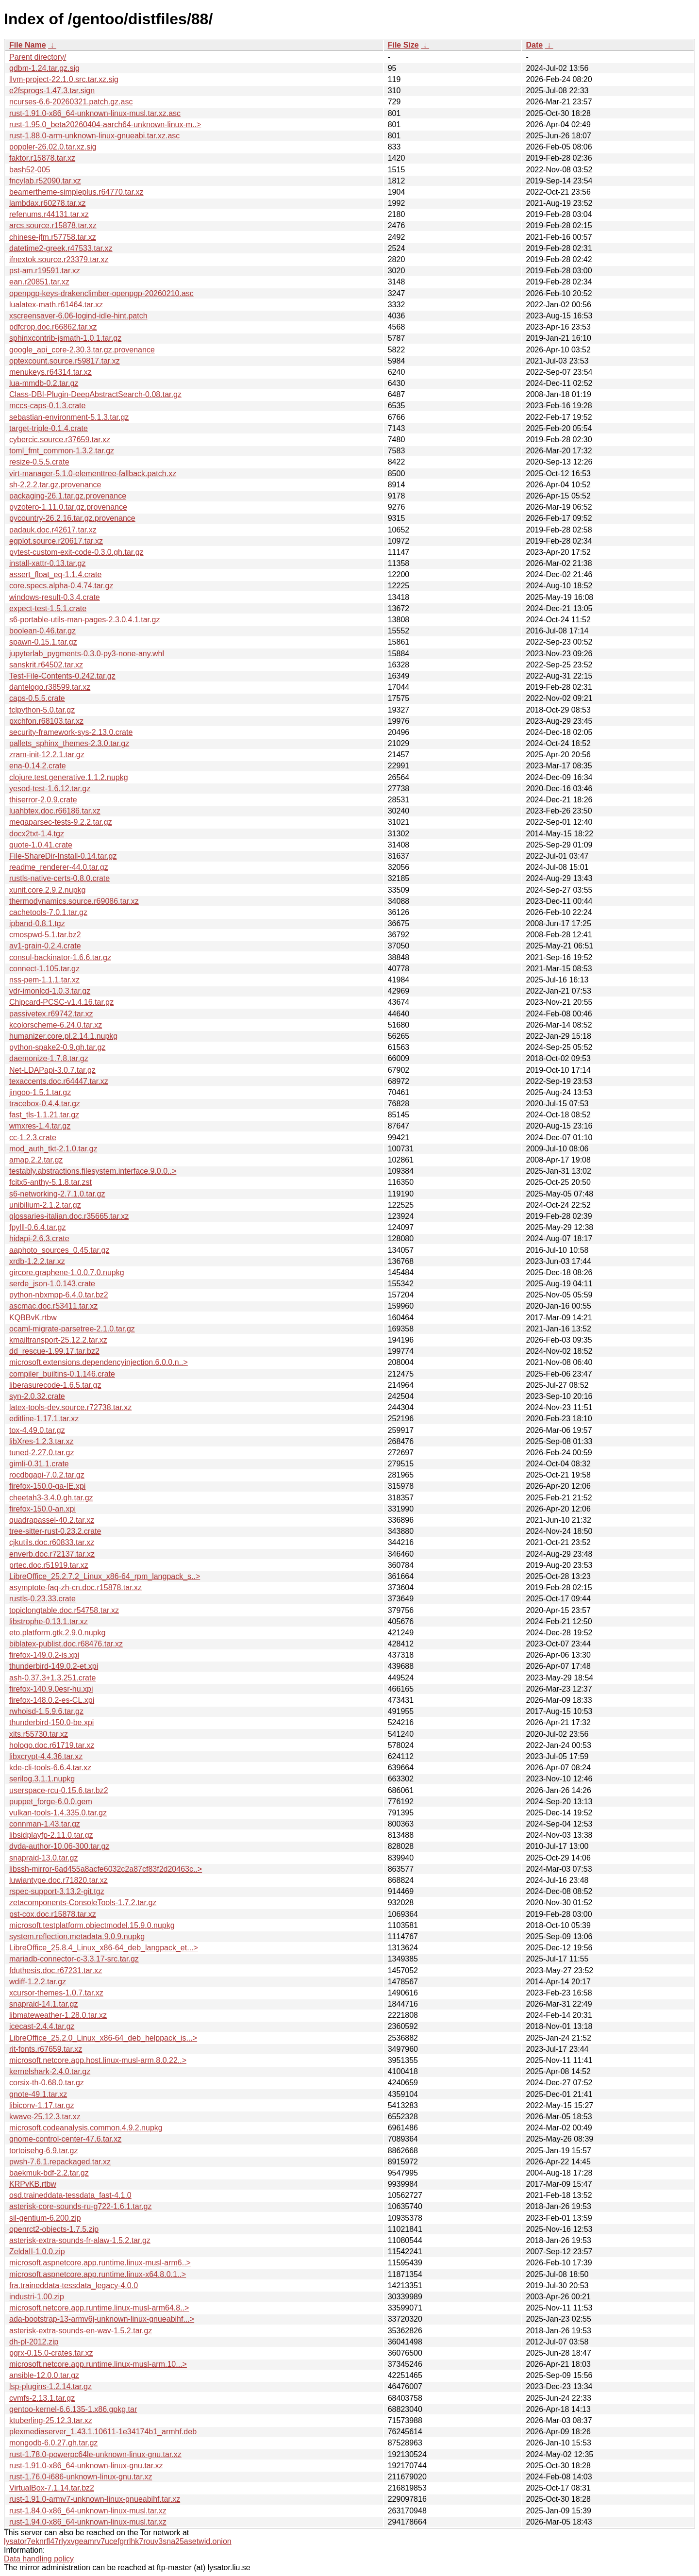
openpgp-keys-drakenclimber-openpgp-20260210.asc (101, 293)
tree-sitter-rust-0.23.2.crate (55, 1531)
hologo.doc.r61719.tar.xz (51, 1745)
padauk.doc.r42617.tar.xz (53, 530)
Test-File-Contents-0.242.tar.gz (62, 676)
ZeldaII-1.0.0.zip (37, 2251)
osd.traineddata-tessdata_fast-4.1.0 (70, 2195)
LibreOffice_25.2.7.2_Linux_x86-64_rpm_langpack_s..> (104, 1576)
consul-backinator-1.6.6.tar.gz (60, 957)
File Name (27, 45)
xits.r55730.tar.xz (38, 1734)
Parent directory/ (37, 57)
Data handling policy (39, 2559)
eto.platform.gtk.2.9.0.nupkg (57, 1633)
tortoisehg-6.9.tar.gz (43, 2150)
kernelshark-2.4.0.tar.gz (49, 2071)
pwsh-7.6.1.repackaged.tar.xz (60, 2162)
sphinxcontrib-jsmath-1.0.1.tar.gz (65, 338)
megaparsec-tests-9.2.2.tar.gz (60, 822)
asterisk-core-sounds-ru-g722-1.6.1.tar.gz (80, 2206)
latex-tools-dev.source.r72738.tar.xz (70, 1407)
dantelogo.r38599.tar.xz (49, 687)
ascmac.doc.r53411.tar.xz (53, 1306)
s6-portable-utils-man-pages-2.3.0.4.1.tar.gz (84, 619)
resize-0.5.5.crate (39, 462)
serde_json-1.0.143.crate (52, 1284)
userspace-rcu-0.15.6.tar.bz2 (58, 1790)
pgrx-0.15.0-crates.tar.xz (51, 2353)
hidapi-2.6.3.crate (39, 1238)
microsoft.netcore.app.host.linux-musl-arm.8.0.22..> (97, 2060)
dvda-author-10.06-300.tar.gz (59, 1846)
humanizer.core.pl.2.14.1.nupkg (63, 1036)
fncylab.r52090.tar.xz (45, 181)
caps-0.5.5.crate (37, 698)
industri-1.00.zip (36, 2297)
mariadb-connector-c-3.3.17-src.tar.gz (74, 1959)
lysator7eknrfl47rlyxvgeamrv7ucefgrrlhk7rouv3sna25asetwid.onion (118, 2541)
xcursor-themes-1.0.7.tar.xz (56, 1993)
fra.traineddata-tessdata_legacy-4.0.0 (73, 2285)
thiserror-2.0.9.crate (43, 800)
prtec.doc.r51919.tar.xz (48, 1565)
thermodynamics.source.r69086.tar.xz (74, 901)
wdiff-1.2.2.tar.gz (37, 1982)
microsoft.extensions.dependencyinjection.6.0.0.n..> (98, 1362)
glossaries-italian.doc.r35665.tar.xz (69, 1216)
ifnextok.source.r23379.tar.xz (59, 259)
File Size (403, 45)
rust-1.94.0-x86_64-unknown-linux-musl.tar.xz (87, 2522)
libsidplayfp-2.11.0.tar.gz (51, 1835)
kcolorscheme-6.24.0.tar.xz (55, 1025)
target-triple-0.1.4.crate (48, 428)
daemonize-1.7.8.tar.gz (48, 1058)
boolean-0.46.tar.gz (42, 631)
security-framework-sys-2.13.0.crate (71, 732)
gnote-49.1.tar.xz (38, 2094)
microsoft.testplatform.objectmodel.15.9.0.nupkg (92, 1925)
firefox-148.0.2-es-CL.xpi (51, 1700)
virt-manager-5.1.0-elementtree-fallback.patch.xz (92, 473)
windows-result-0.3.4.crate (54, 597)
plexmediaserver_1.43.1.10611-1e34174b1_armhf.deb (103, 2431)
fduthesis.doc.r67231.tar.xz (55, 1970)
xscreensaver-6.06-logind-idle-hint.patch (78, 316)
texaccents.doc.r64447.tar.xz (58, 1081)
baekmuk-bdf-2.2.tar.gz (49, 2173)
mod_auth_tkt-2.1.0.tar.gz (53, 1149)
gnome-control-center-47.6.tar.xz (65, 2139)
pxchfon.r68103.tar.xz (46, 721)
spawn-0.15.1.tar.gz (43, 642)
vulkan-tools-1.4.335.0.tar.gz (58, 1813)
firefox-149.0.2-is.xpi (44, 1655)
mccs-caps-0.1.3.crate (47, 405)
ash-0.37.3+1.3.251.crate (52, 1678)
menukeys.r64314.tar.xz (50, 372)
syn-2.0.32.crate (37, 1396)
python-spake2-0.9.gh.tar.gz (57, 1047)
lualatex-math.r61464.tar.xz (56, 304)
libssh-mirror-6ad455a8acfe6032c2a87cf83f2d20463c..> (105, 1869)
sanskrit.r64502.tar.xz (46, 665)
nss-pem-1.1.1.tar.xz (44, 980)
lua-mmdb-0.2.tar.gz (43, 383)
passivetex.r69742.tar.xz (51, 1014)
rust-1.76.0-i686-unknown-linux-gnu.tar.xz (80, 2477)
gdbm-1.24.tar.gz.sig (44, 68)
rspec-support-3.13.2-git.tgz (56, 1891)
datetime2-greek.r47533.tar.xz (61, 248)
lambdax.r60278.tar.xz (47, 203)
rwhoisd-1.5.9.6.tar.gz (46, 1711)
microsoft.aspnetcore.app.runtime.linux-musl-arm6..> (100, 2263)
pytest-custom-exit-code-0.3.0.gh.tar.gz (76, 552)
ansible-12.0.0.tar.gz (44, 2375)
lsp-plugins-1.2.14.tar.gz (50, 2386)
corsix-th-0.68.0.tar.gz (46, 2082)
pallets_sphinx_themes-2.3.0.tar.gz (69, 743)
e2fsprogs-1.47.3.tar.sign (52, 90)
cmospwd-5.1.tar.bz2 (45, 935)
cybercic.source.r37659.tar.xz (59, 439)
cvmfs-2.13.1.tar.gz (42, 2398)
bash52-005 (29, 170)
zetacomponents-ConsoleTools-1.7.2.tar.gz (82, 1902)
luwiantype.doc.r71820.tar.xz (58, 1880)
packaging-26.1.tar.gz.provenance (67, 496)
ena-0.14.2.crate (37, 766)
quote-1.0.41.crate (40, 845)
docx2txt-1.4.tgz (36, 834)
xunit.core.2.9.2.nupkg (47, 890)
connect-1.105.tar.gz (44, 968)
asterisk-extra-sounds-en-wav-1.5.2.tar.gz (80, 2331)
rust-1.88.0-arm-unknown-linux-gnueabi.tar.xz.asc (94, 136)
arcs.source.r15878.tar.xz (53, 225)
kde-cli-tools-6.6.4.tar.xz (50, 1767)
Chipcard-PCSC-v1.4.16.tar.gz (61, 1002)
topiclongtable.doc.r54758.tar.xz (64, 1610)
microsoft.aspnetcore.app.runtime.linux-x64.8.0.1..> (97, 2274)
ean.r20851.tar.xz (39, 282)
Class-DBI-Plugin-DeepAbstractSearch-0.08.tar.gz (95, 394)
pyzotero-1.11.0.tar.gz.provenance (68, 507)
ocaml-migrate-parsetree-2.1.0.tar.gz (72, 1329)
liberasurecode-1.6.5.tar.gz (55, 1385)
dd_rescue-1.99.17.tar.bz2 (54, 1351)
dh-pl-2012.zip (33, 2342)
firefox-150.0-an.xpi (42, 1509)
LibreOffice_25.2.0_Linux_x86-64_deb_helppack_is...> (103, 2038)
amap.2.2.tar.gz (36, 1160)
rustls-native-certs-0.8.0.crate (59, 878)
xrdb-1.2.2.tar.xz (37, 1261)
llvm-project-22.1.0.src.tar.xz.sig (63, 79)
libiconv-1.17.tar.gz (41, 2105)
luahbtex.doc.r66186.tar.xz (54, 811)
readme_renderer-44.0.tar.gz (58, 867)
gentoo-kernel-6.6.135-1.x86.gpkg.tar (73, 2409)
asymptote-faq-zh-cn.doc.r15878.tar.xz (75, 1587)
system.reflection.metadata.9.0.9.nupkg (77, 1936)
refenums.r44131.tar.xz (49, 214)
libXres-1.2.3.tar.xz (41, 1441)
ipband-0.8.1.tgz (37, 923)
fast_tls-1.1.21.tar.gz (44, 1115)
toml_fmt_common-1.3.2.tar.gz (61, 451)
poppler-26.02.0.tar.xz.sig (53, 147)
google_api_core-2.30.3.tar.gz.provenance (82, 350)
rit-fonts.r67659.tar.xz (45, 2049)
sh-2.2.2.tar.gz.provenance (55, 485)
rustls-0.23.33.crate (42, 1599)
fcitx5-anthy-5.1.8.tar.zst (50, 1182)
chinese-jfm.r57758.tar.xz (52, 237)
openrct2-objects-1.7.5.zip (54, 2229)
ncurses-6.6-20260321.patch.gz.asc (71, 102)
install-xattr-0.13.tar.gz (47, 563)
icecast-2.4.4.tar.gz (41, 2026)
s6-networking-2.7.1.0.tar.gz (57, 1194)
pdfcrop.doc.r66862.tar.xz (53, 327)
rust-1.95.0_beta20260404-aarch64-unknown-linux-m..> (105, 124)
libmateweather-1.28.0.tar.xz (58, 2015)
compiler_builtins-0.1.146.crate (62, 1374)
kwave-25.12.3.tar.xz (45, 2116)
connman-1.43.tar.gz (44, 1824)
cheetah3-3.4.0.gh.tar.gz (51, 1498)
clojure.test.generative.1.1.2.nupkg (68, 777)
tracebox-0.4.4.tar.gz (44, 1103)
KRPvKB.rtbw (32, 2184)
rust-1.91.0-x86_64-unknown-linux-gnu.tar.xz (86, 2465)
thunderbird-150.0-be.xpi (51, 1722)
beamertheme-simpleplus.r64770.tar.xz (76, 192)
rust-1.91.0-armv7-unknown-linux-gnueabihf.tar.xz (94, 2499)
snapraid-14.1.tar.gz (43, 2004)
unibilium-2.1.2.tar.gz (45, 1205)
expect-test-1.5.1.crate (47, 608)
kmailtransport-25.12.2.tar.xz (58, 1340)
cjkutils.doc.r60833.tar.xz (51, 1542)
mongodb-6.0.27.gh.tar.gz (53, 2443)
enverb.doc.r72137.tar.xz (52, 1554)
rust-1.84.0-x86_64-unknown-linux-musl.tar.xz (87, 2511)
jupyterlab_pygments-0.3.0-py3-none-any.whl (86, 653)
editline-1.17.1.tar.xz (44, 1418)
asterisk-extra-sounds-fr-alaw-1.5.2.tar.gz (79, 2240)
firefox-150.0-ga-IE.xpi (47, 1486)
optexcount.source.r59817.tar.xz (64, 361)
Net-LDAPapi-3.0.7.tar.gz (52, 1070)
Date (534, 45)
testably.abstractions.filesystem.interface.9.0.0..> (92, 1171)
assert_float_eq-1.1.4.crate (55, 574)
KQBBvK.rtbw (33, 1317)
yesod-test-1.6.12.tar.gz (49, 788)
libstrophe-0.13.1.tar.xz (48, 1621)
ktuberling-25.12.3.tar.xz (50, 2420)
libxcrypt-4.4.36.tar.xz (46, 1756)
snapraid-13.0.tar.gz (43, 1858)
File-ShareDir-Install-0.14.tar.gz (62, 856)
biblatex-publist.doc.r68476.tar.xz (66, 1644)
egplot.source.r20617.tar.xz (56, 541)
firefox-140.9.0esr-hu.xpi (51, 1689)
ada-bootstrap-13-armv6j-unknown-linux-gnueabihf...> (101, 2319)
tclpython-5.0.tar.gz (42, 710)
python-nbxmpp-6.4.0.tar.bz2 (58, 1295)
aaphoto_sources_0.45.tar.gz (59, 1250)
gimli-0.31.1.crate (39, 1464)
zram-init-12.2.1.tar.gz (46, 754)
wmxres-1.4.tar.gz (39, 1126)
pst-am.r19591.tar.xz (44, 270)
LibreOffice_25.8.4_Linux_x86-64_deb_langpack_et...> (103, 1948)
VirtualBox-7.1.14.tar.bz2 (51, 2488)
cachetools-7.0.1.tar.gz (48, 912)
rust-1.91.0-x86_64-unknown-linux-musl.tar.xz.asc (95, 113)
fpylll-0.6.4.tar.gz (37, 1227)
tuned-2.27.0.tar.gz (41, 1452)
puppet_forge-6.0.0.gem (50, 1801)
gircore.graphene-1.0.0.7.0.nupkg (66, 1272)
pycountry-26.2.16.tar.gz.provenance (72, 518)
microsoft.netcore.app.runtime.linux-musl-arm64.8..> (99, 2308)
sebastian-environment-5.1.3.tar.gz (69, 417)
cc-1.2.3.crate (32, 1137)
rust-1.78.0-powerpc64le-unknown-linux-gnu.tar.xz (95, 2454)
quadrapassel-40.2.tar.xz (51, 1520)
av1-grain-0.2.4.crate (45, 946)
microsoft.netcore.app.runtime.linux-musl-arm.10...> (98, 2364)
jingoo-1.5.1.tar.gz (40, 1092)
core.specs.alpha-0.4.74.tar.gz (61, 586)
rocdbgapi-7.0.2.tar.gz (46, 1475)
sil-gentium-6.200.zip (45, 2218)
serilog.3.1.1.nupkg (42, 1779)
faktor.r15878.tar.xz (42, 158)
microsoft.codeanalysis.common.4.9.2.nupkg (86, 2128)
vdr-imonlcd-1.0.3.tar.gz (49, 991)
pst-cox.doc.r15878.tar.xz (52, 1914)
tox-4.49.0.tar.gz (37, 1430)
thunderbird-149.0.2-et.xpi (53, 1666)
